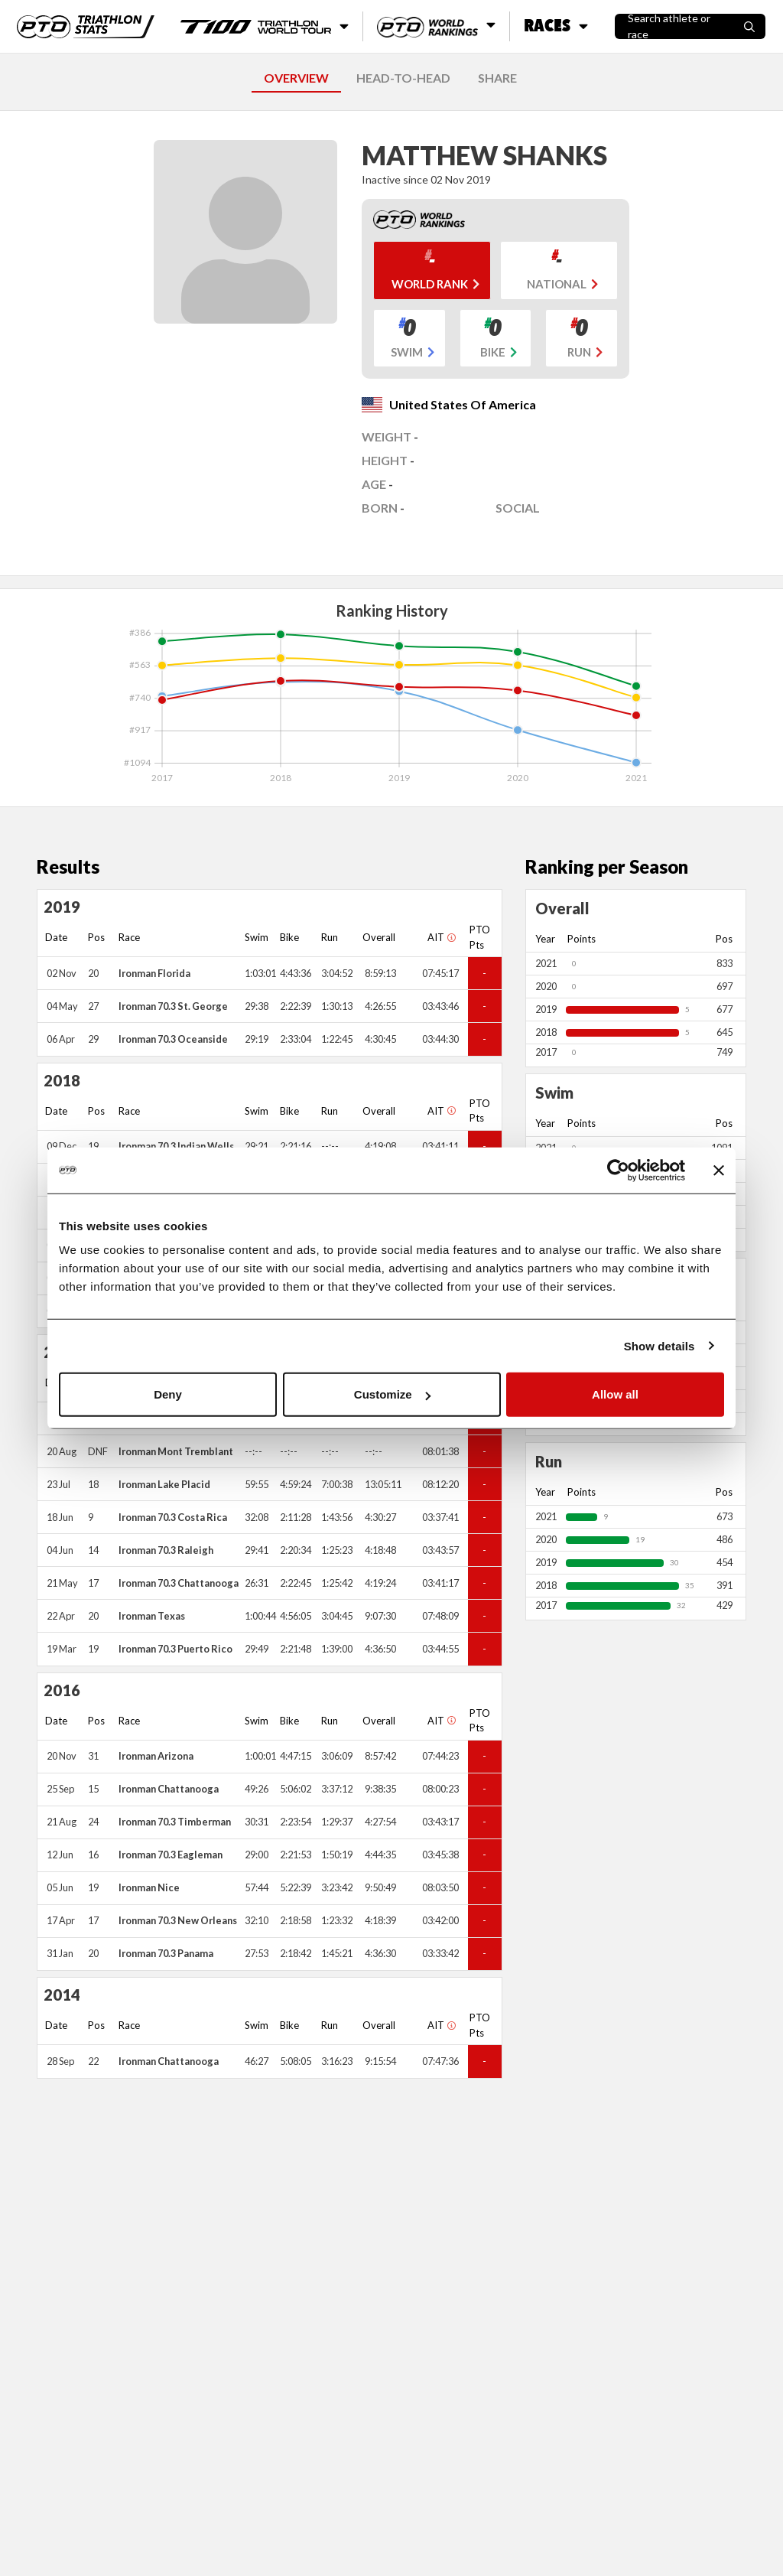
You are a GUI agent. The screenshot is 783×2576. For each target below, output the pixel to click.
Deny (168, 1394)
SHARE (497, 77)
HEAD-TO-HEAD (403, 77)
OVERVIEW (296, 77)
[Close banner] (718, 1169)
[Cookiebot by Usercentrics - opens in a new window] (618, 1169)
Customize (392, 1394)
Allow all (615, 1394)
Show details (659, 1345)
